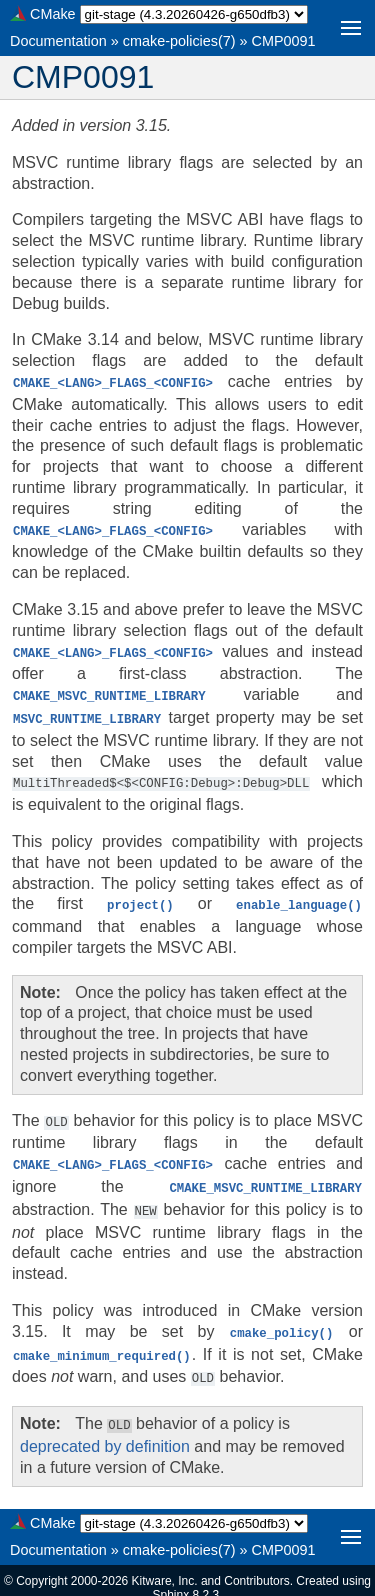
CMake (53, 14)
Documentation (58, 41)
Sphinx (170, 1580)
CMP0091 (284, 41)
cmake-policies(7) (179, 41)
